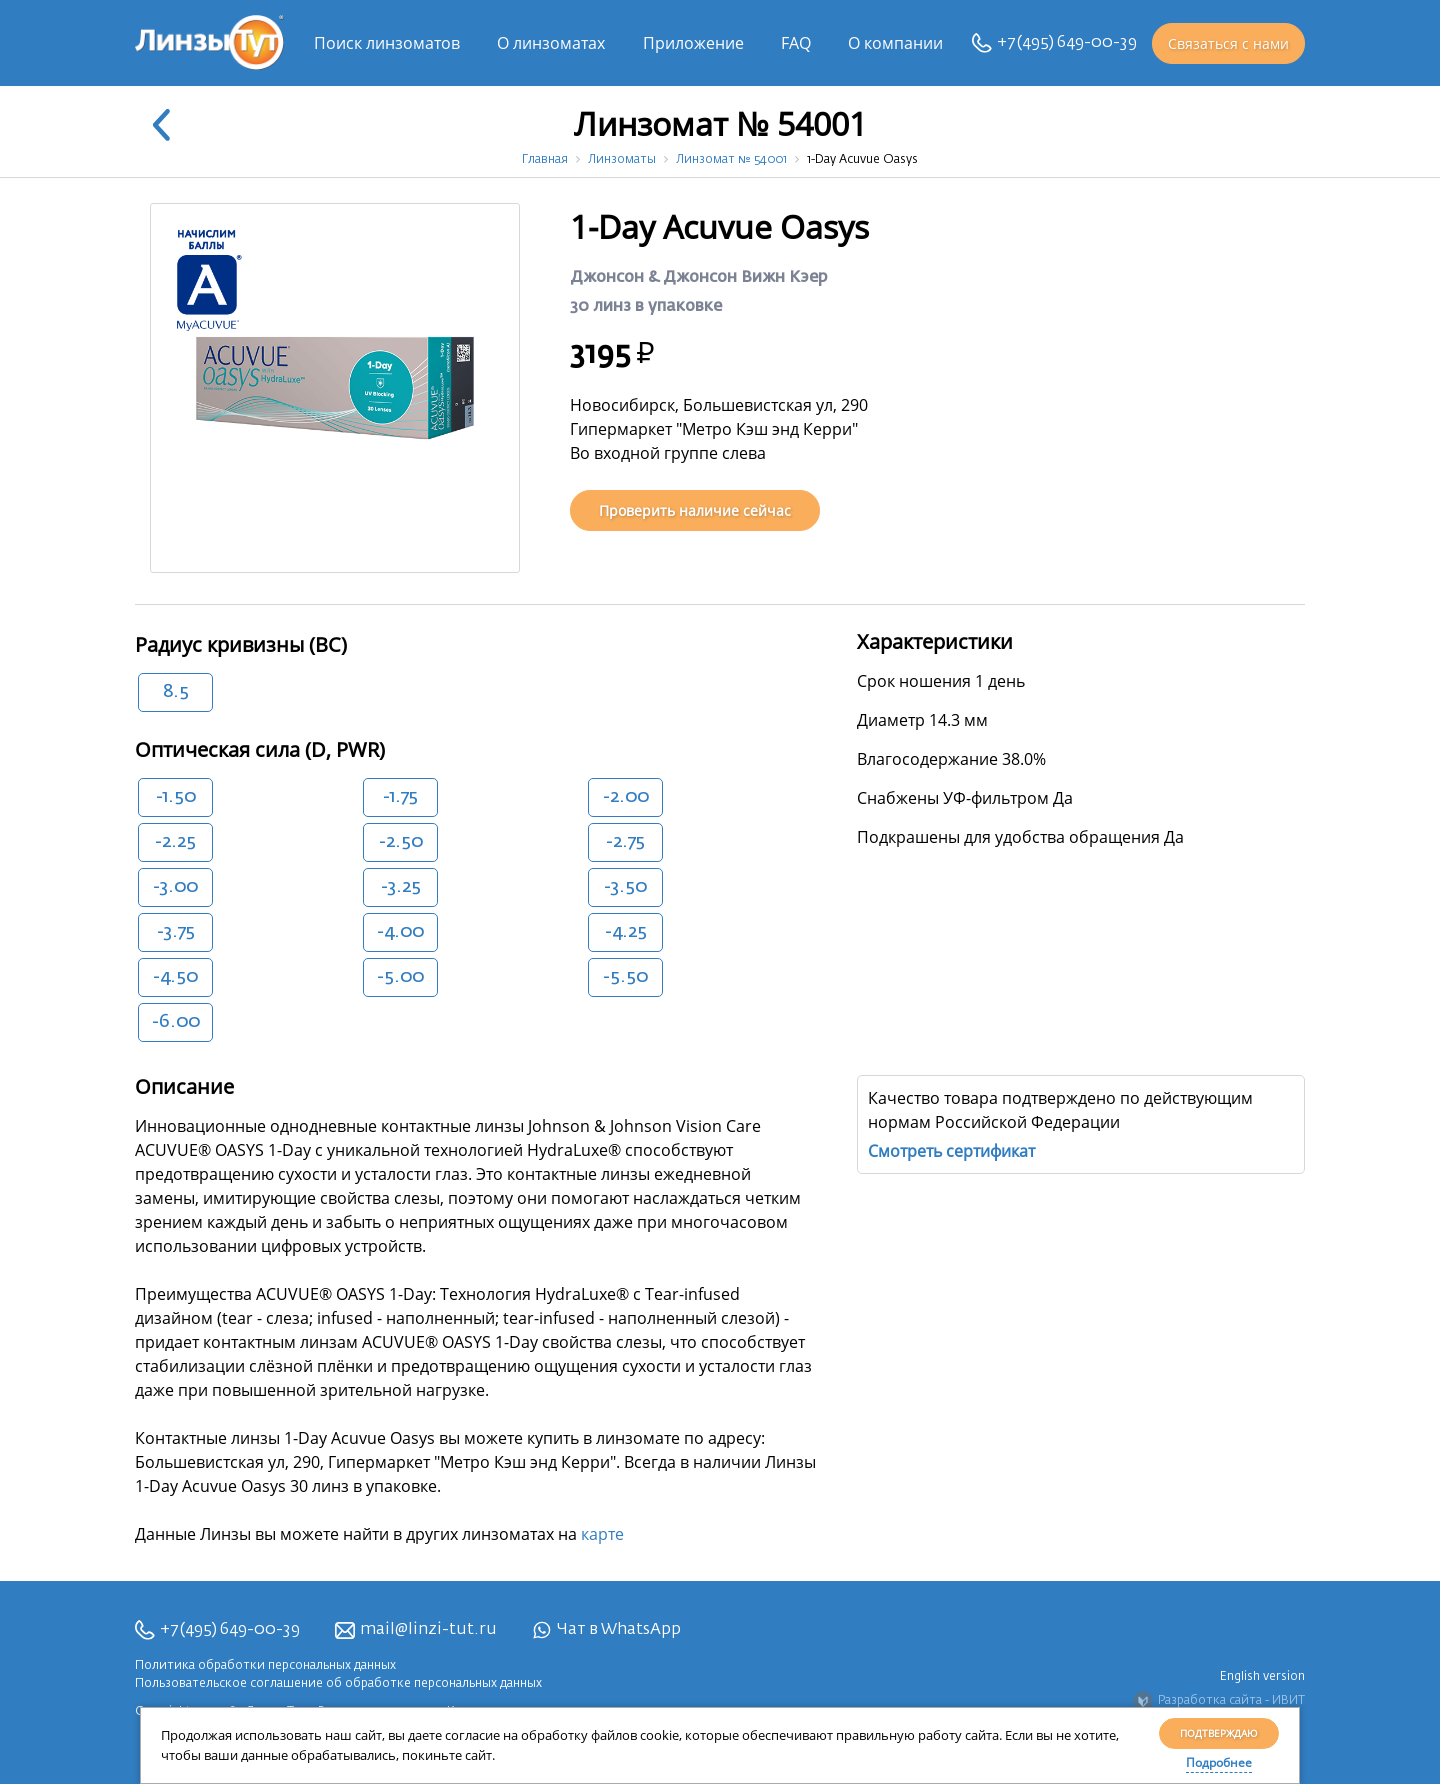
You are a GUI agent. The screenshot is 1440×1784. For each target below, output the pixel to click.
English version (1262, 1677)
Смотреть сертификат (951, 1151)
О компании (895, 43)
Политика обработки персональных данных (265, 1666)
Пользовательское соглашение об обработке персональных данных (338, 1684)
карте (602, 1534)
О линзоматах (551, 43)
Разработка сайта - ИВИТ (1219, 1701)
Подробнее (1219, 1762)
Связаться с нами (1228, 43)
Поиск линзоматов (387, 43)
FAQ (796, 43)
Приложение (693, 43)
